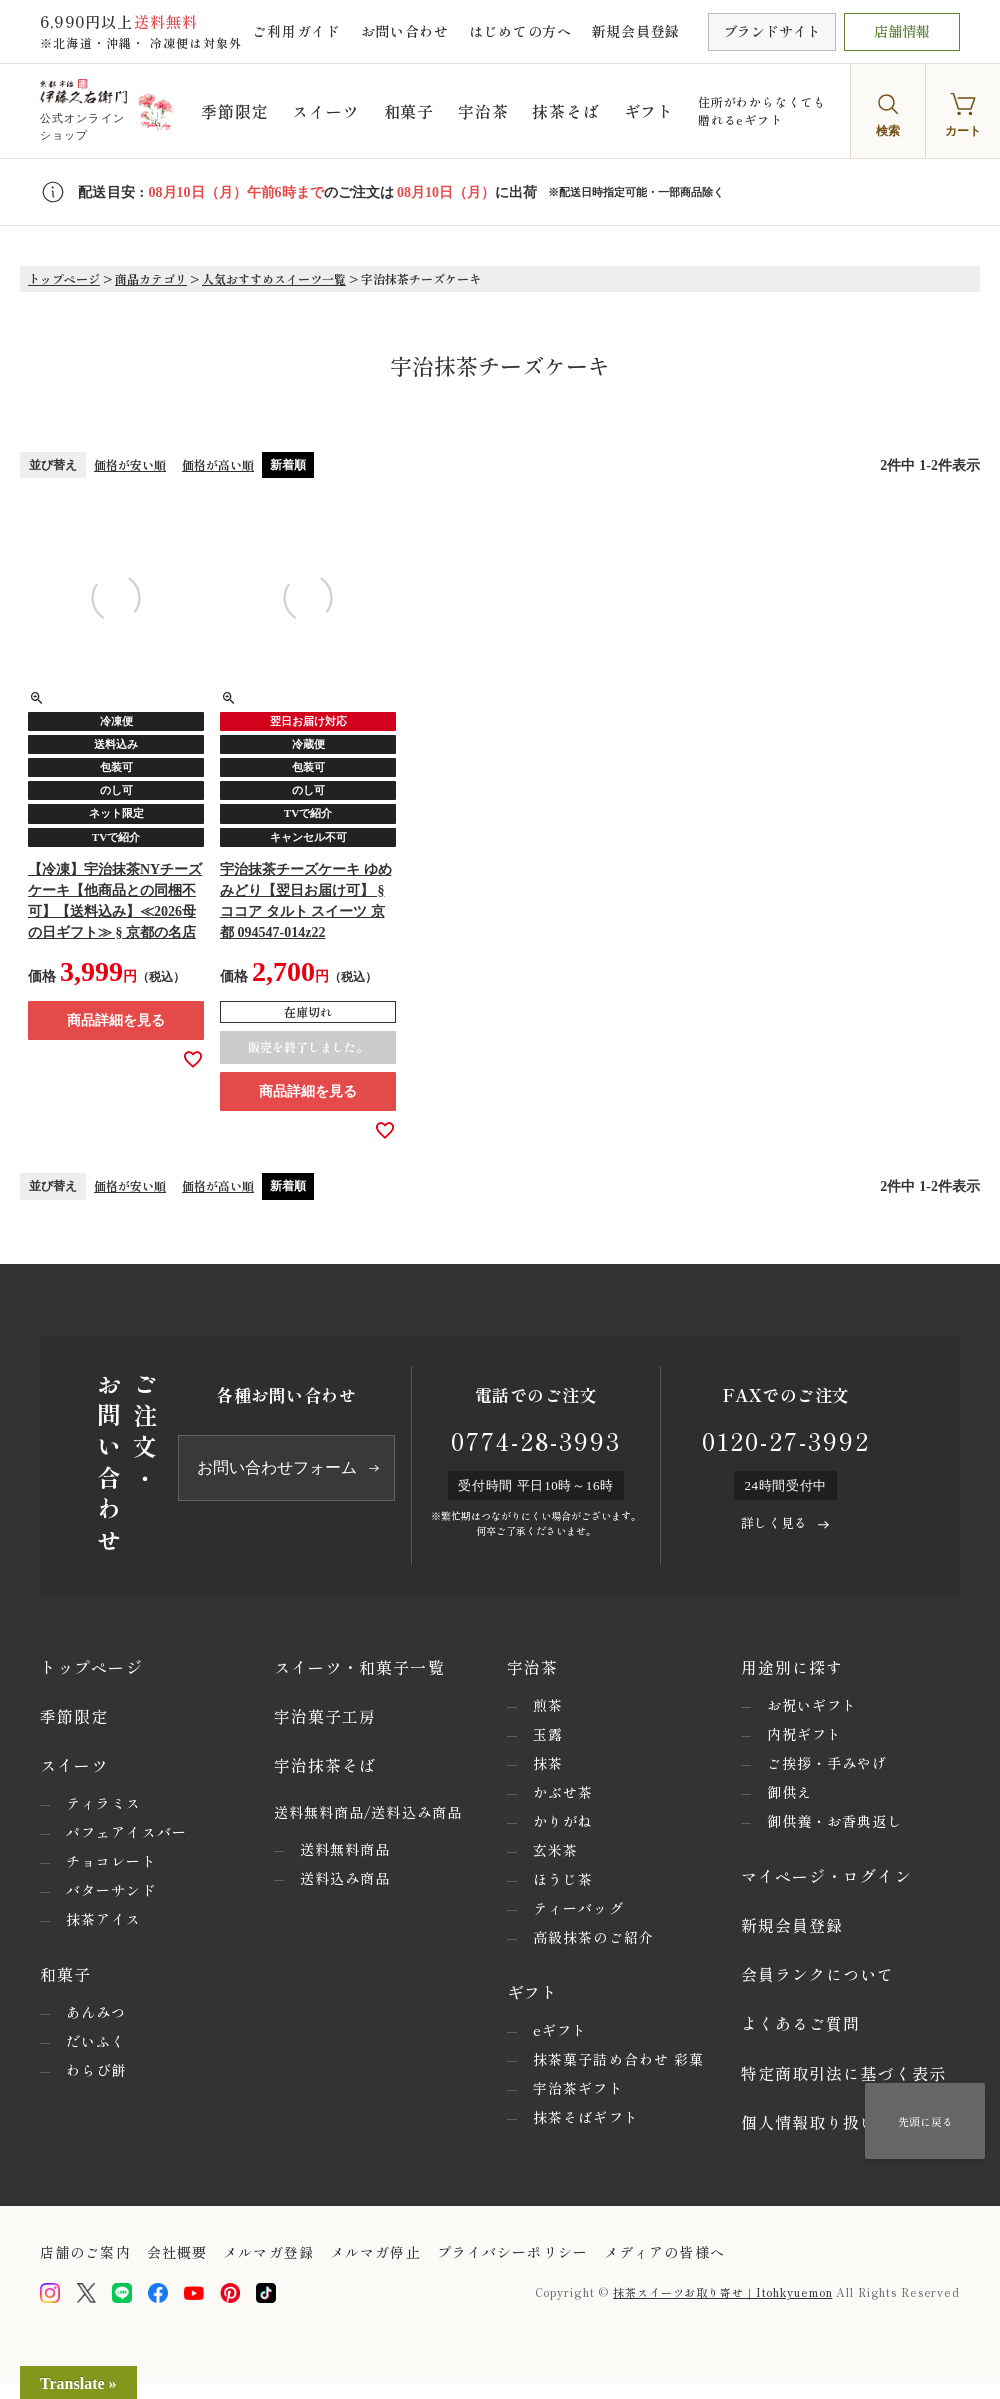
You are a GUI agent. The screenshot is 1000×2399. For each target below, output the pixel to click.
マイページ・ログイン (826, 1876)
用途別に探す (792, 1667)
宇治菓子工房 (325, 1716)
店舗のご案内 (85, 2252)
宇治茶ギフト (578, 2088)
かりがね (563, 1821)
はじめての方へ (520, 31)
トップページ (64, 278)
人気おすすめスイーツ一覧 (274, 278)
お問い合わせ (405, 31)
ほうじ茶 (563, 1879)
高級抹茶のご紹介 (593, 1937)
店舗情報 (902, 31)
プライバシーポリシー (512, 2252)
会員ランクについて (818, 1974)
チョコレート (111, 1861)
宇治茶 (483, 111)
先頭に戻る (925, 2121)
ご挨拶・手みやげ (827, 1763)
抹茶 (548, 1763)
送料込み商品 (345, 1878)
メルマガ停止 (375, 2252)
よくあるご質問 (801, 2023)
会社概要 (177, 2252)
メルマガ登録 (268, 2252)
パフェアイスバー (126, 1832)
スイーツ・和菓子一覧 (359, 1667)
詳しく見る (774, 1522)
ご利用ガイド (296, 31)
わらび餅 (96, 2070)
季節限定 (234, 111)
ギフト (649, 111)
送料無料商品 (345, 1849)
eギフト (560, 2030)
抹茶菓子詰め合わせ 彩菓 (618, 2059)
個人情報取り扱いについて (843, 2122)
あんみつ (96, 2012)
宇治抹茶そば (325, 1765)
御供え (789, 1792)
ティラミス (104, 1803)
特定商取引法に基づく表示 (843, 2073)
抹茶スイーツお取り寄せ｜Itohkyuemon (722, 2292)
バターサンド (111, 1890)
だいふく (96, 2041)
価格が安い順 (130, 464)
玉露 (548, 1734)
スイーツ (325, 111)
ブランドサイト (772, 31)
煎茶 (548, 1705)
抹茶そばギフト (586, 2117)
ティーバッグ (578, 1908)
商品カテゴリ (151, 278)
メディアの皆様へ (664, 2252)
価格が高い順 (218, 464)
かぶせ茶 (563, 1792)
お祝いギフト (812, 1705)
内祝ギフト (805, 1734)
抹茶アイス (104, 1919)
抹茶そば (565, 111)
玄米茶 (555, 1850)
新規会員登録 (636, 31)
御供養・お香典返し (835, 1821)
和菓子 (409, 111)
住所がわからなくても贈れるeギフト (762, 110)
